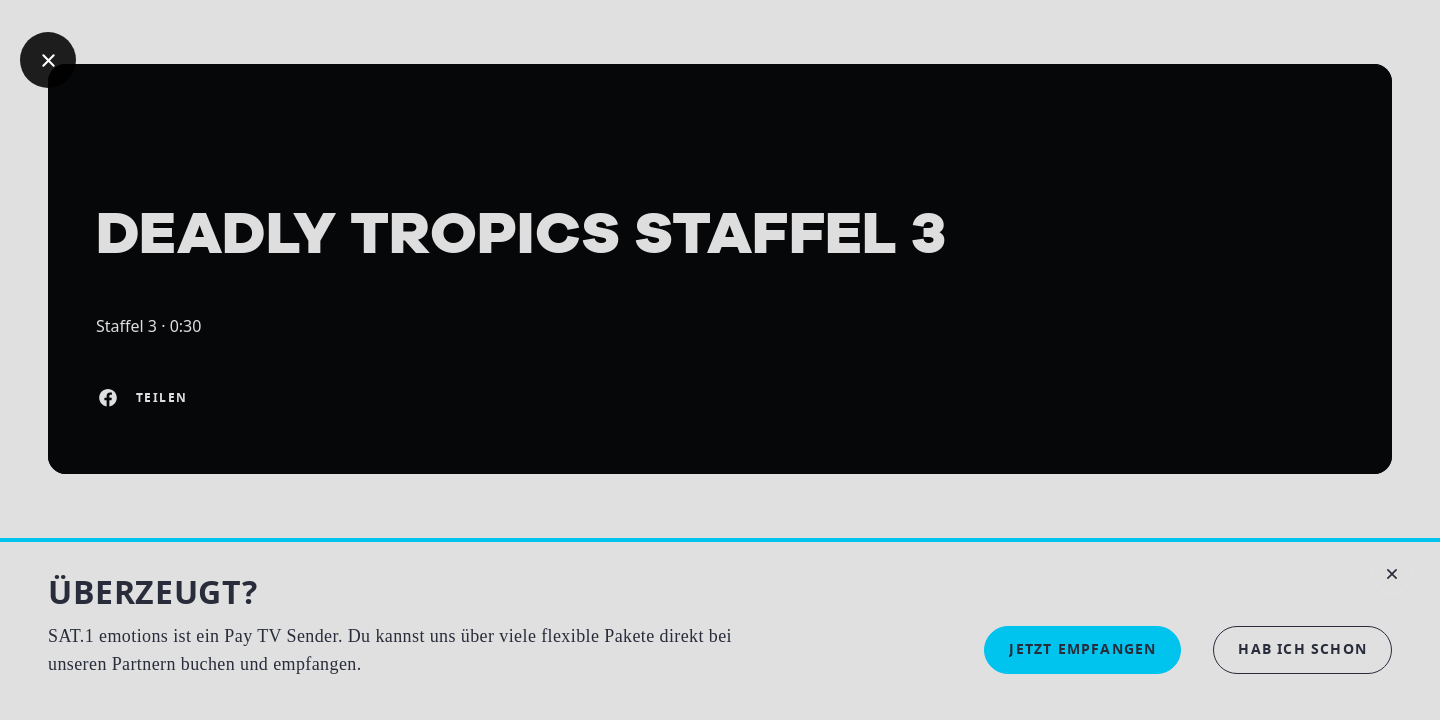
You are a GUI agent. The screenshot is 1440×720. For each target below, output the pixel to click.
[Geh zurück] (48, 60)
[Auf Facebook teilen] (108, 398)
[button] (1302, 650)
